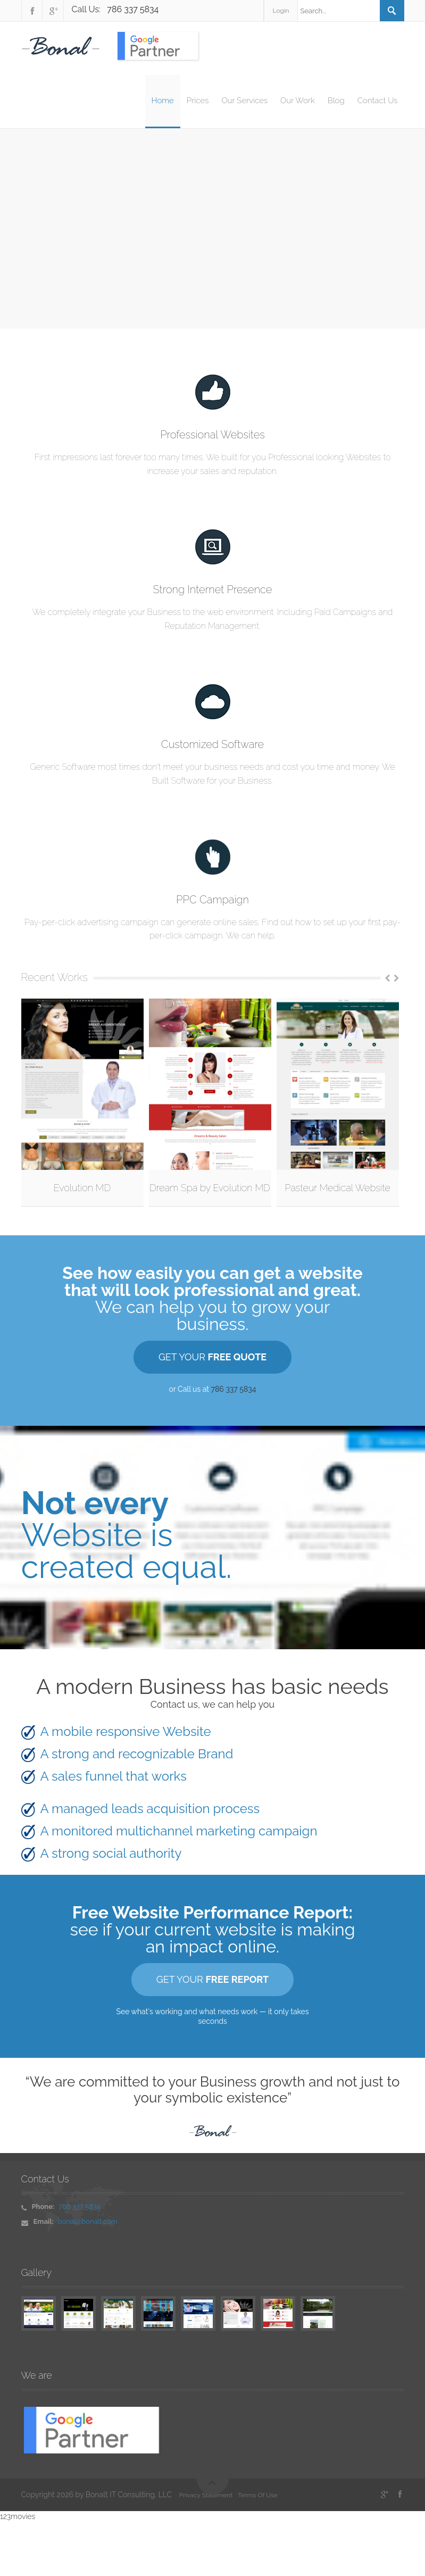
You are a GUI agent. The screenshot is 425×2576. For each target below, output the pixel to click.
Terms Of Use (258, 2495)
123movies (17, 2516)
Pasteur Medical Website (337, 1187)
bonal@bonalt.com (88, 2221)
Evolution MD (82, 1187)
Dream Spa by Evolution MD (209, 1187)
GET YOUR (212, 1356)
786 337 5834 (133, 9)
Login (280, 10)
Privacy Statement (205, 2495)
